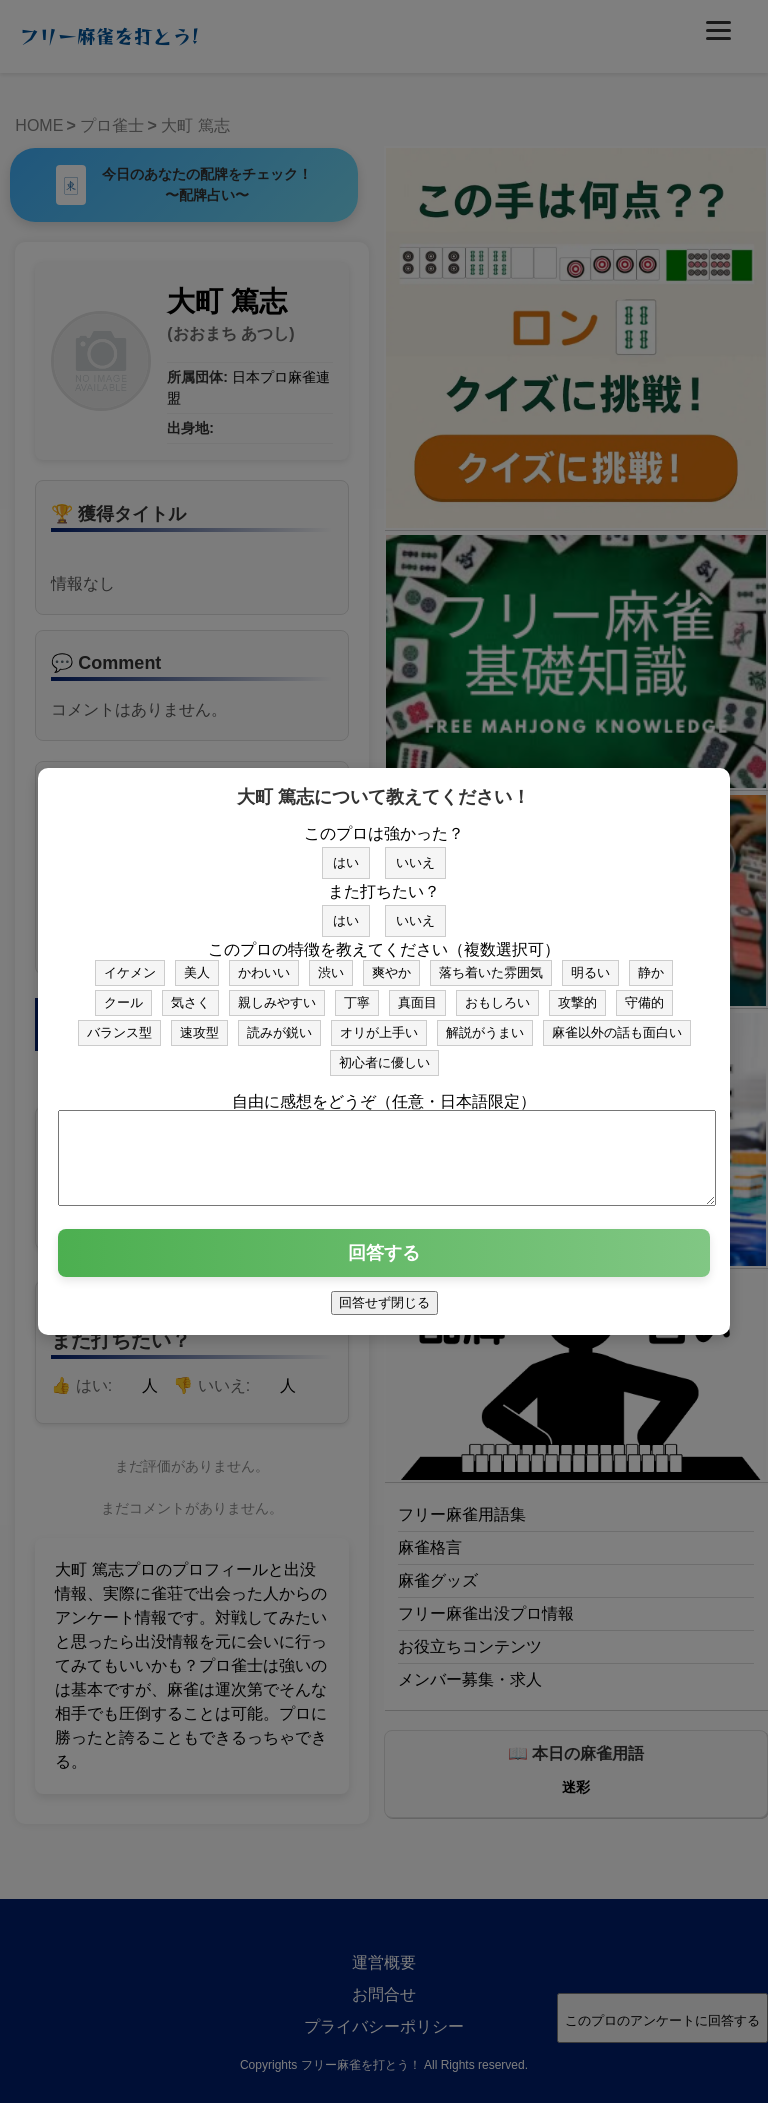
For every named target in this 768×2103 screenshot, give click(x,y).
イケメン (130, 963)
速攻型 (199, 1023)
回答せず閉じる (384, 1311)
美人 (197, 963)
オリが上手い (379, 1023)
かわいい (264, 963)
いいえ (415, 853)
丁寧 (357, 993)
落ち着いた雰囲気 (491, 963)
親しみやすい (277, 993)
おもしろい (497, 993)
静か (651, 963)
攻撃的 (577, 993)
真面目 (417, 993)
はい (346, 853)
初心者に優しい (384, 1053)
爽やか (391, 963)
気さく (190, 993)
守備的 (644, 993)
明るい (590, 963)
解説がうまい (485, 1023)
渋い (331, 963)
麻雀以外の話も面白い (617, 1023)
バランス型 (119, 1023)
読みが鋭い (279, 1023)
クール (123, 993)
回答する (384, 1262)
